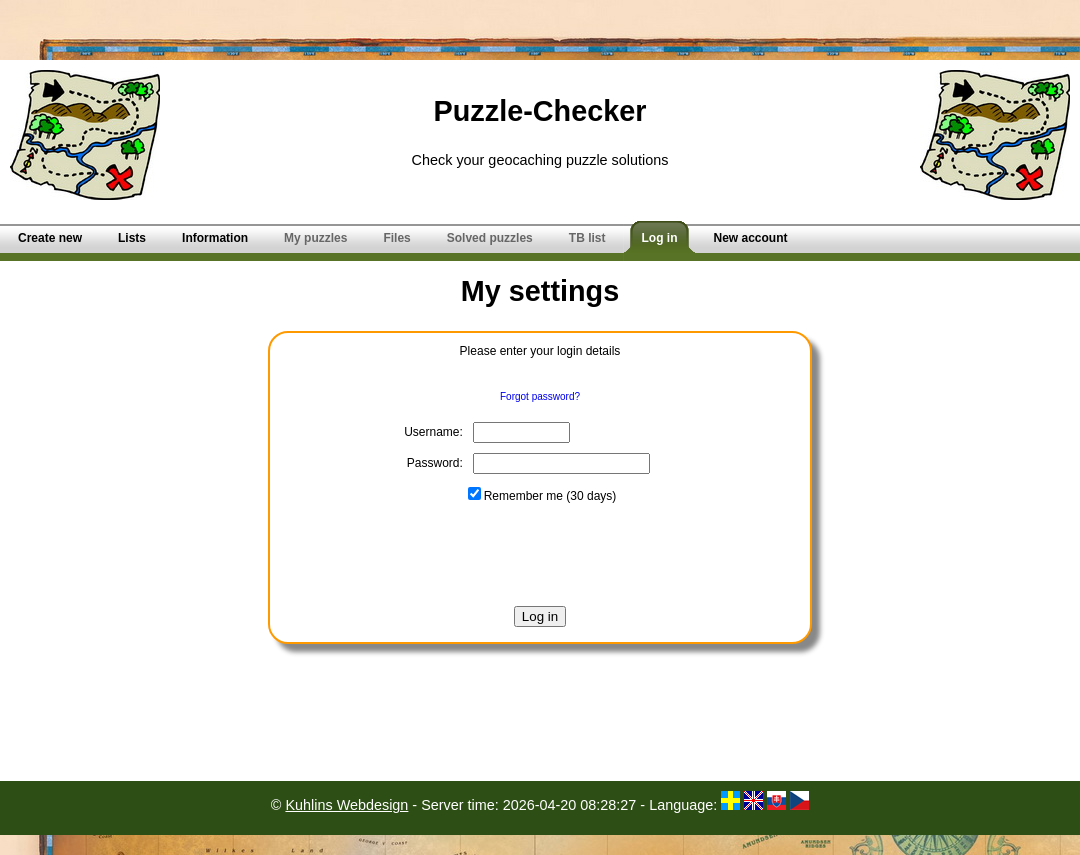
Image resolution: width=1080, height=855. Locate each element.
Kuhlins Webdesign (346, 805)
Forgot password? (540, 396)
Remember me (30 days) (542, 496)
